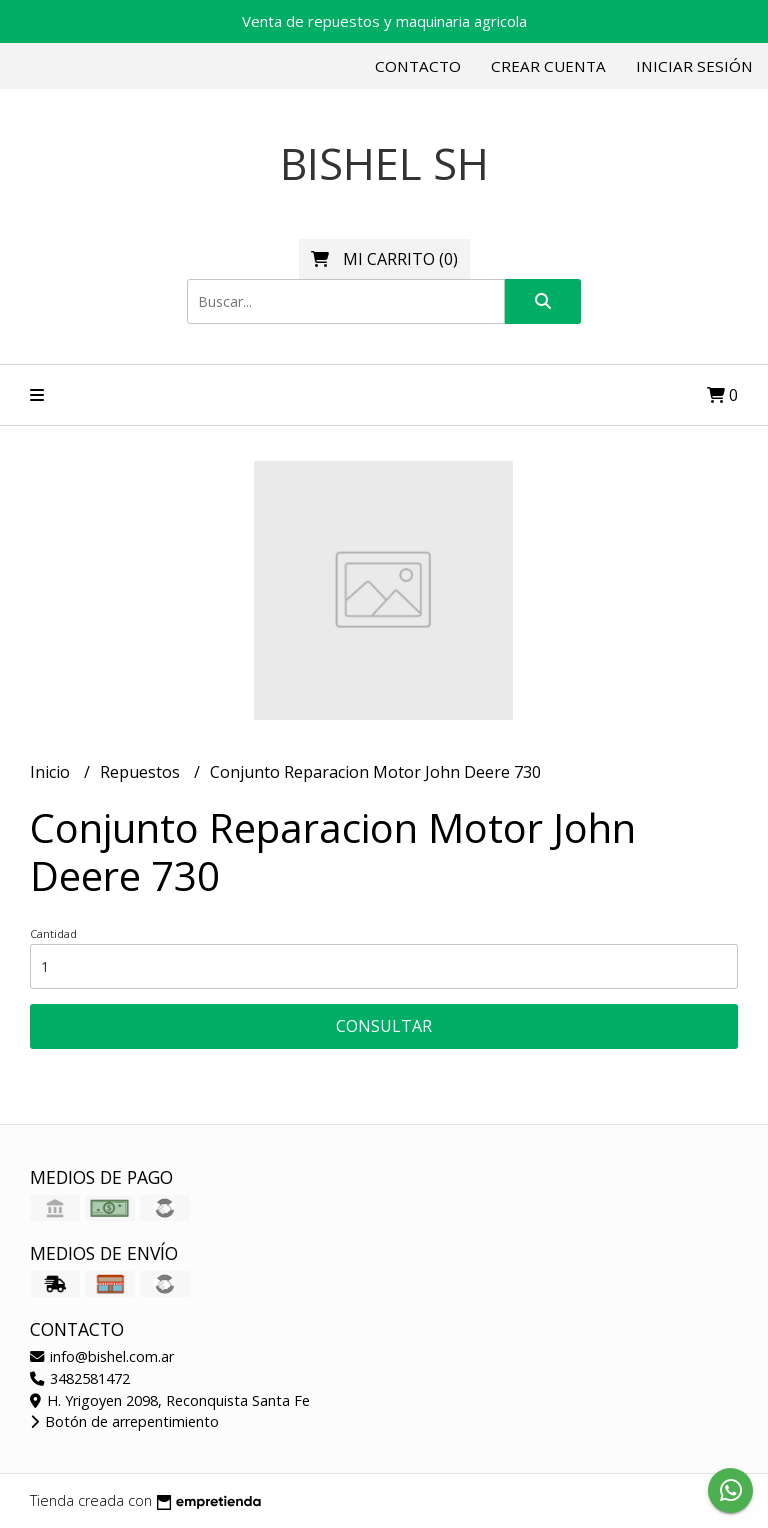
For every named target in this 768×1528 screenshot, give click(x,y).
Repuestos (142, 772)
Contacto (418, 66)
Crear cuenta (548, 66)
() (384, 259)
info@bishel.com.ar (102, 1356)
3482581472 (80, 1378)
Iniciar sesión (694, 66)
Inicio (52, 772)
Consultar (384, 1026)
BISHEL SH (384, 163)
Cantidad (53, 933)
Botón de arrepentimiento (124, 1421)
